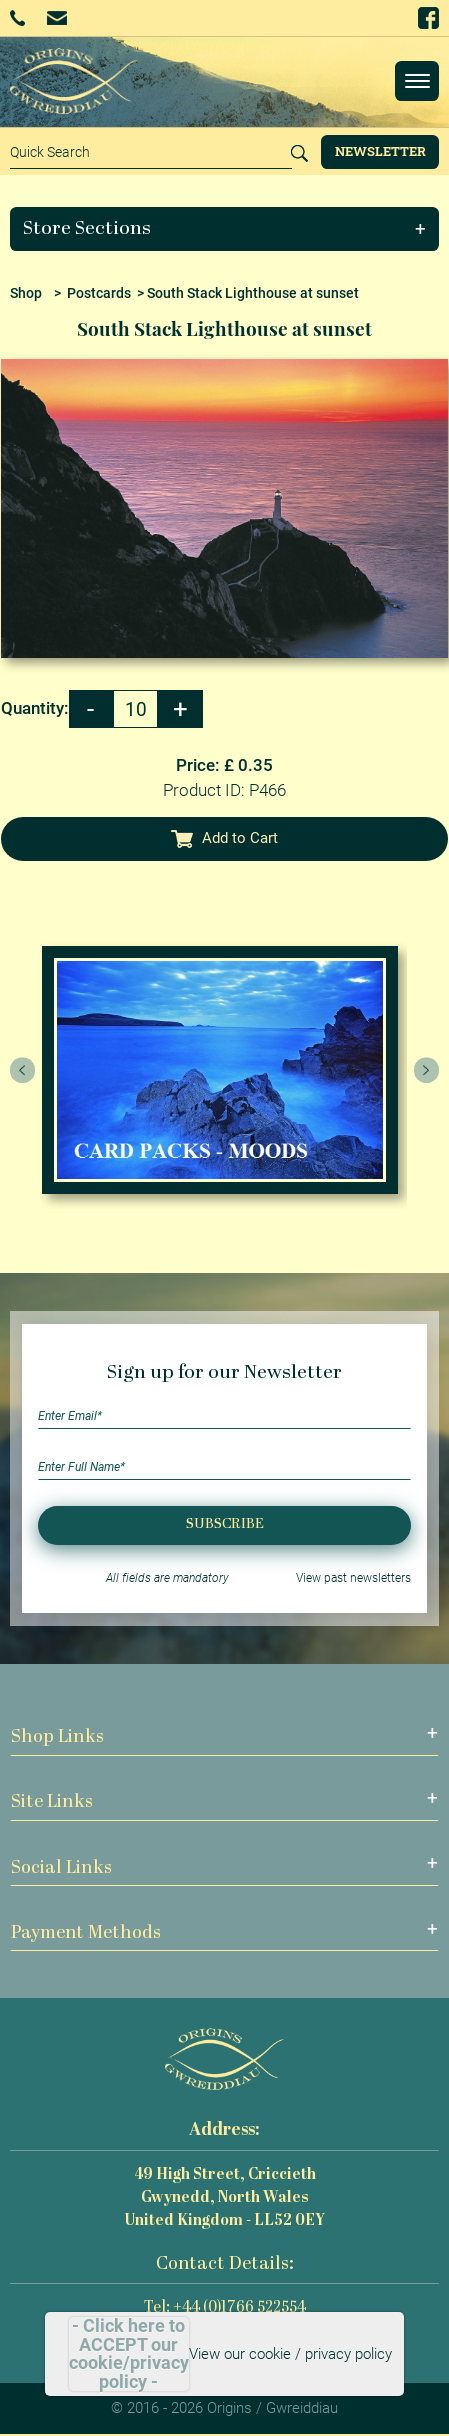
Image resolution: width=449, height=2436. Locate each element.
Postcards (99, 293)
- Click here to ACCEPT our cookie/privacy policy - (129, 2354)
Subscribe (225, 1524)
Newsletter (380, 151)
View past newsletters (353, 1578)
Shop (26, 293)
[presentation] (23, 1070)
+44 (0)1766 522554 (17, 18)
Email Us (56, 17)
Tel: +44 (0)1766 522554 (225, 2308)
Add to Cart (225, 838)
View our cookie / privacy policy (290, 2354)
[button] (225, 229)
